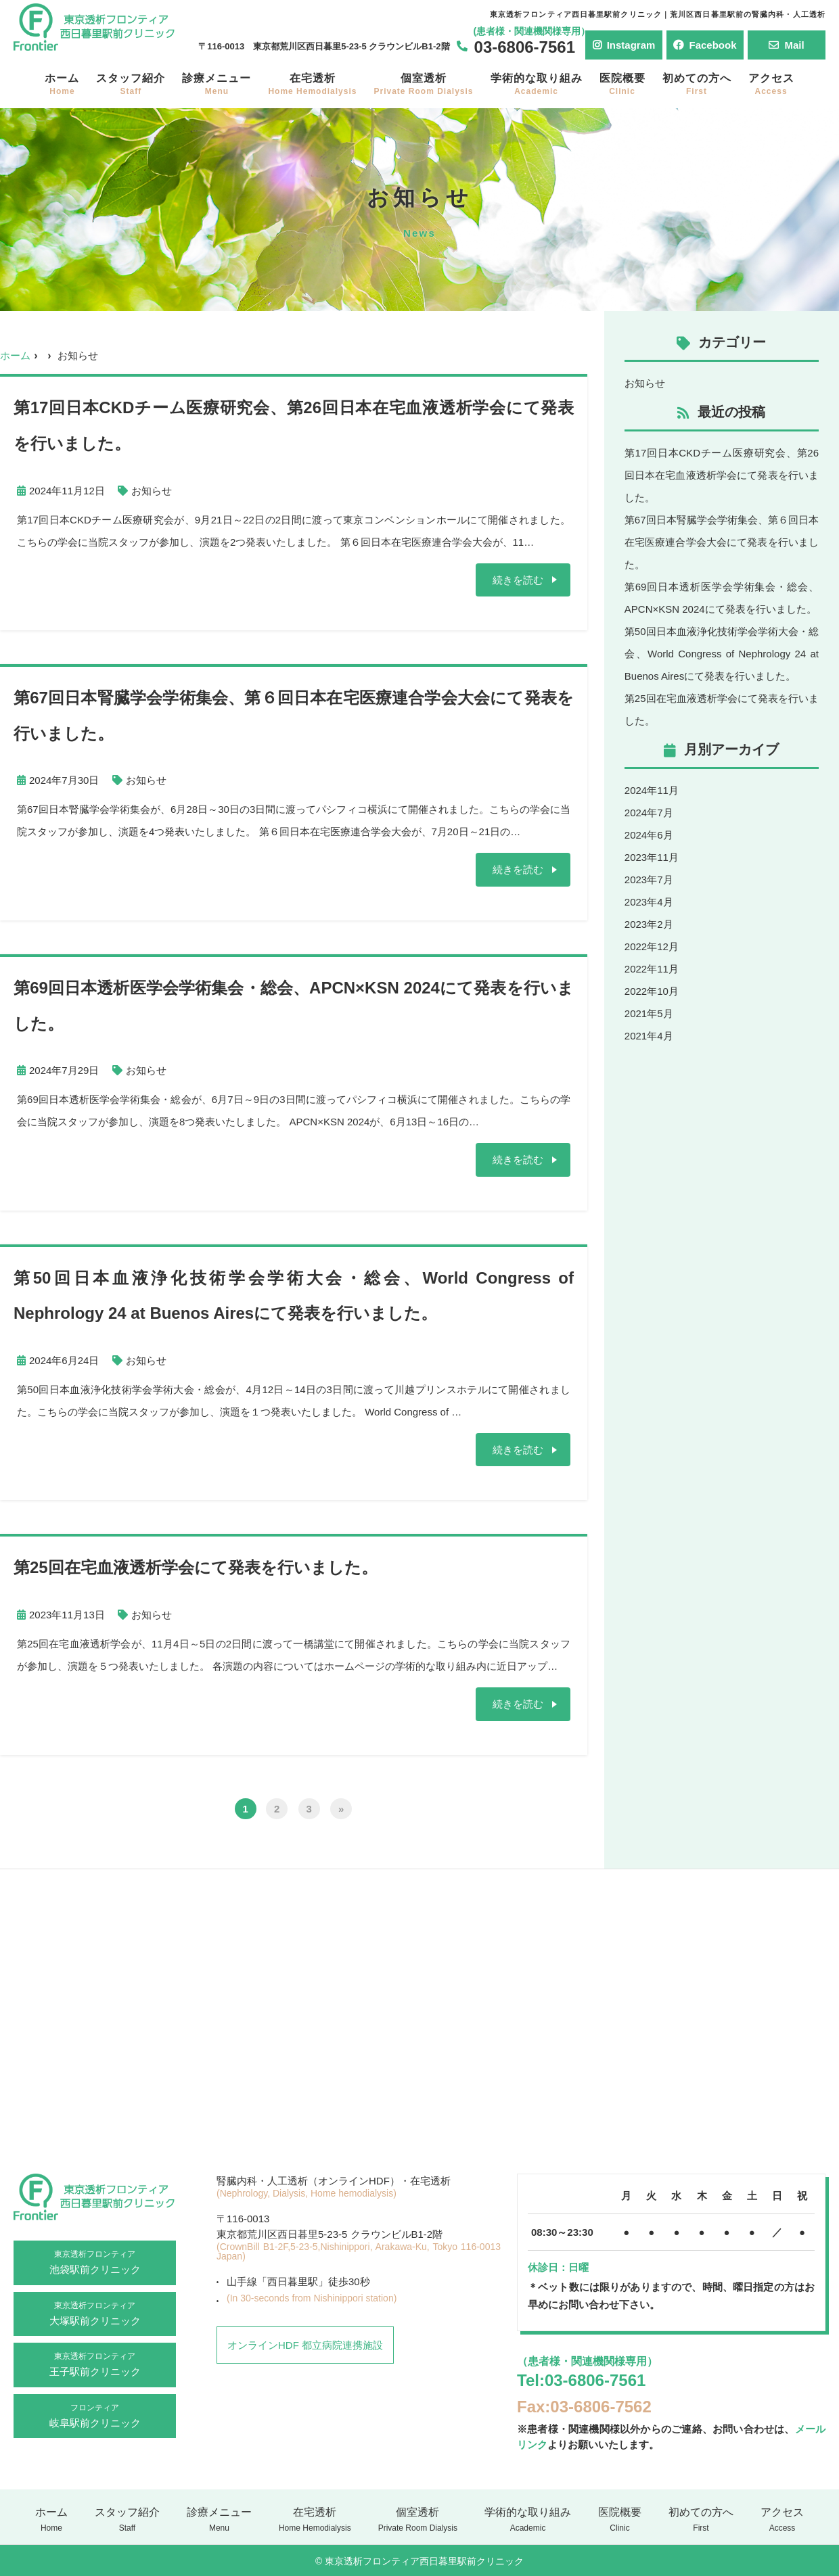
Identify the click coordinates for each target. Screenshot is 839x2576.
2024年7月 (649, 812)
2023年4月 (649, 902)
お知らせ (151, 490)
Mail (786, 45)
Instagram (624, 45)
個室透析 (423, 84)
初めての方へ (696, 84)
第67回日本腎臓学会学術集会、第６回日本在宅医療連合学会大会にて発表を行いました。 (722, 542)
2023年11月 (652, 857)
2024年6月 (649, 835)
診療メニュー (216, 84)
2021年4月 (649, 1035)
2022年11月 (652, 969)
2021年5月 (649, 1013)
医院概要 (622, 84)
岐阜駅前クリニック (94, 2414)
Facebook (704, 45)
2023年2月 (649, 924)
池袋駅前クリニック (94, 2260)
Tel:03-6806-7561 (581, 2379)
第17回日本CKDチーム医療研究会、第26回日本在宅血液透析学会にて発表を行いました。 (722, 475)
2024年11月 (652, 790)
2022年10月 (652, 991)
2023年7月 (649, 879)
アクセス (771, 84)
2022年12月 (652, 946)
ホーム (62, 84)
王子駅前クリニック (94, 2362)
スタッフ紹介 (130, 84)
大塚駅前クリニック (94, 2312)
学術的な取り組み (537, 84)
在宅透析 (312, 84)
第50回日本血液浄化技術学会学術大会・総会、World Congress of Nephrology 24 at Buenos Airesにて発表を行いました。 (722, 654)
